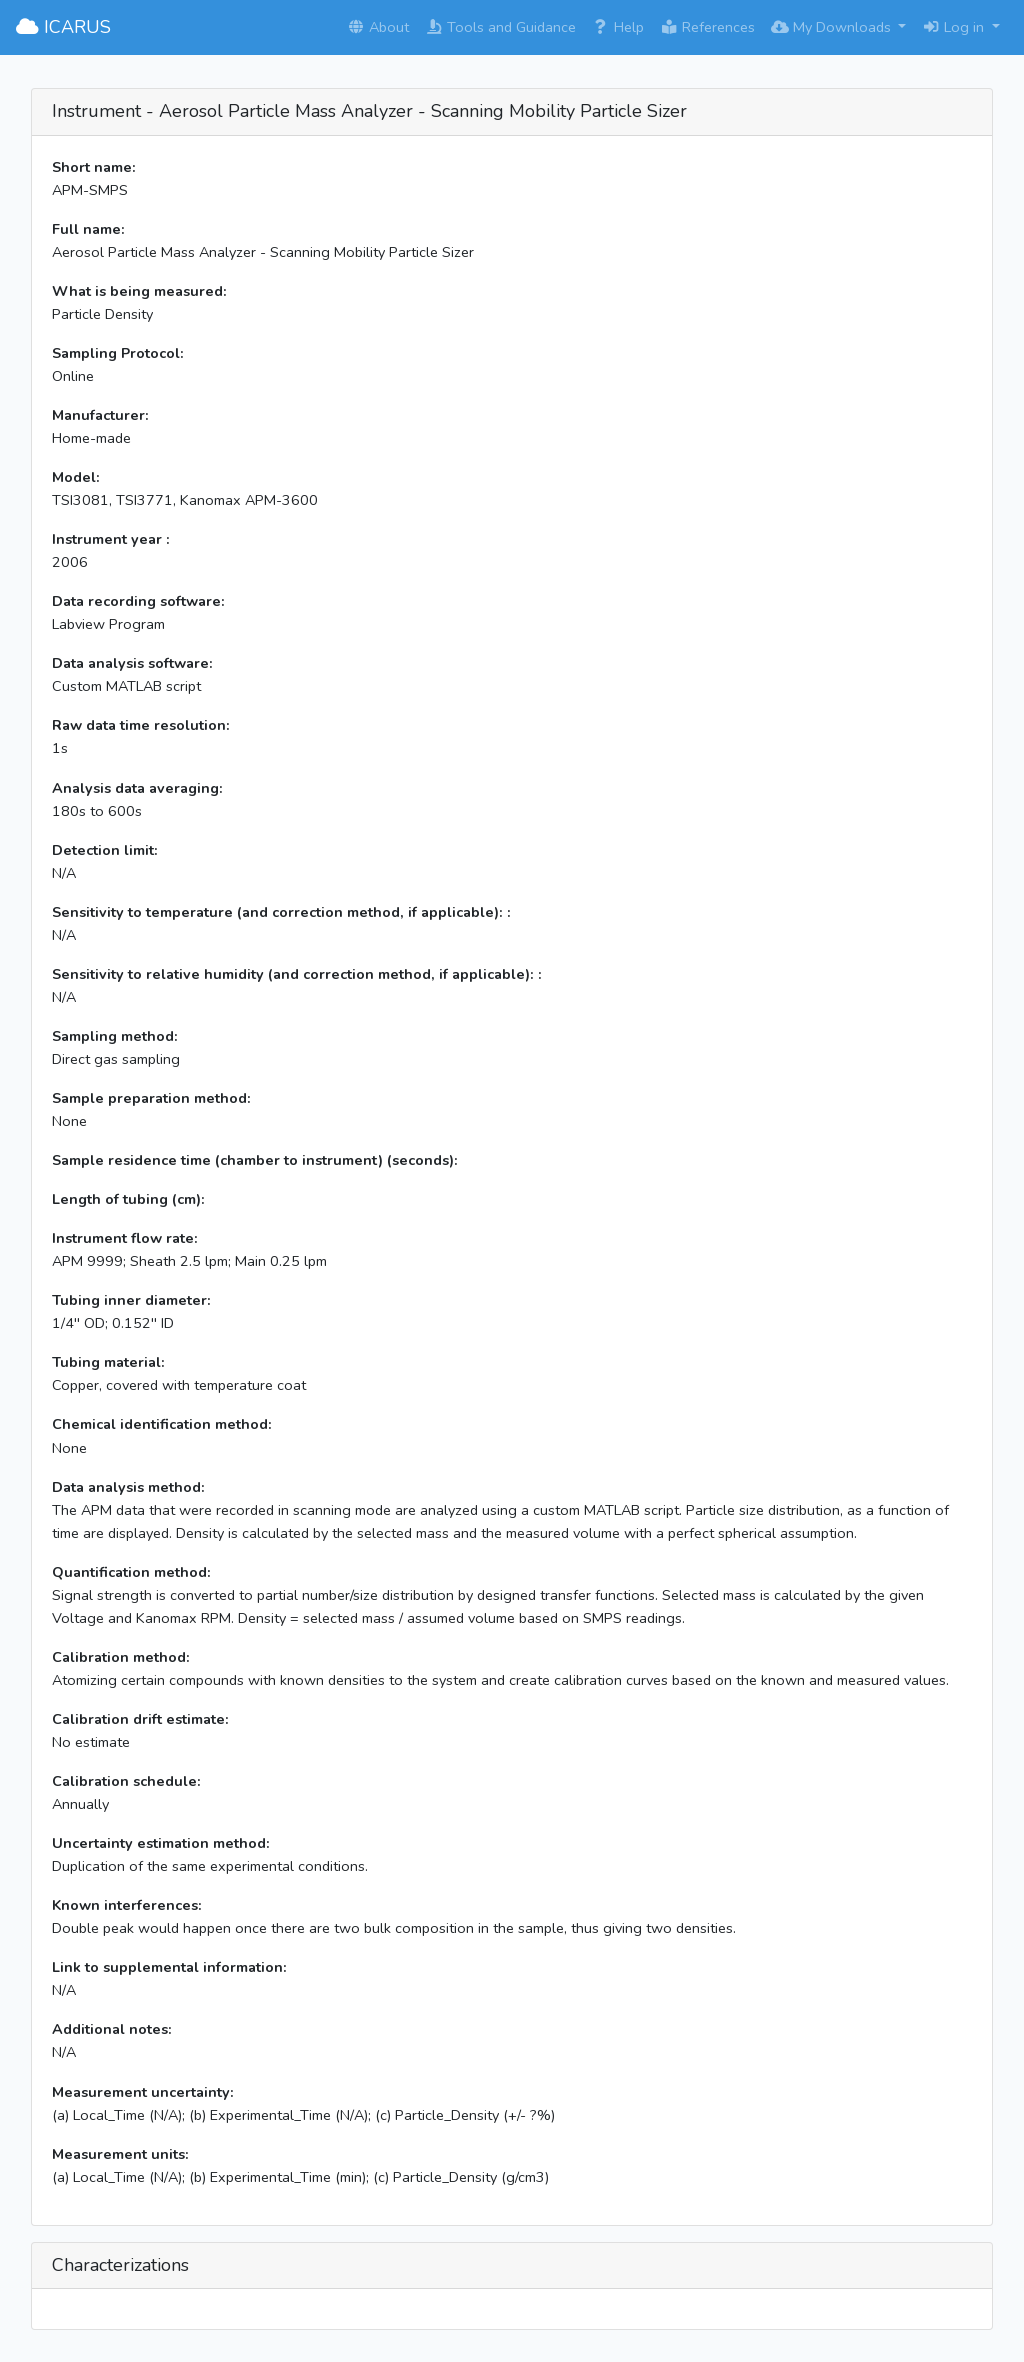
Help (618, 27)
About (378, 27)
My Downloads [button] (833, 27)
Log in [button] (955, 27)
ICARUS (63, 27)
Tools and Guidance (500, 27)
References (707, 27)
